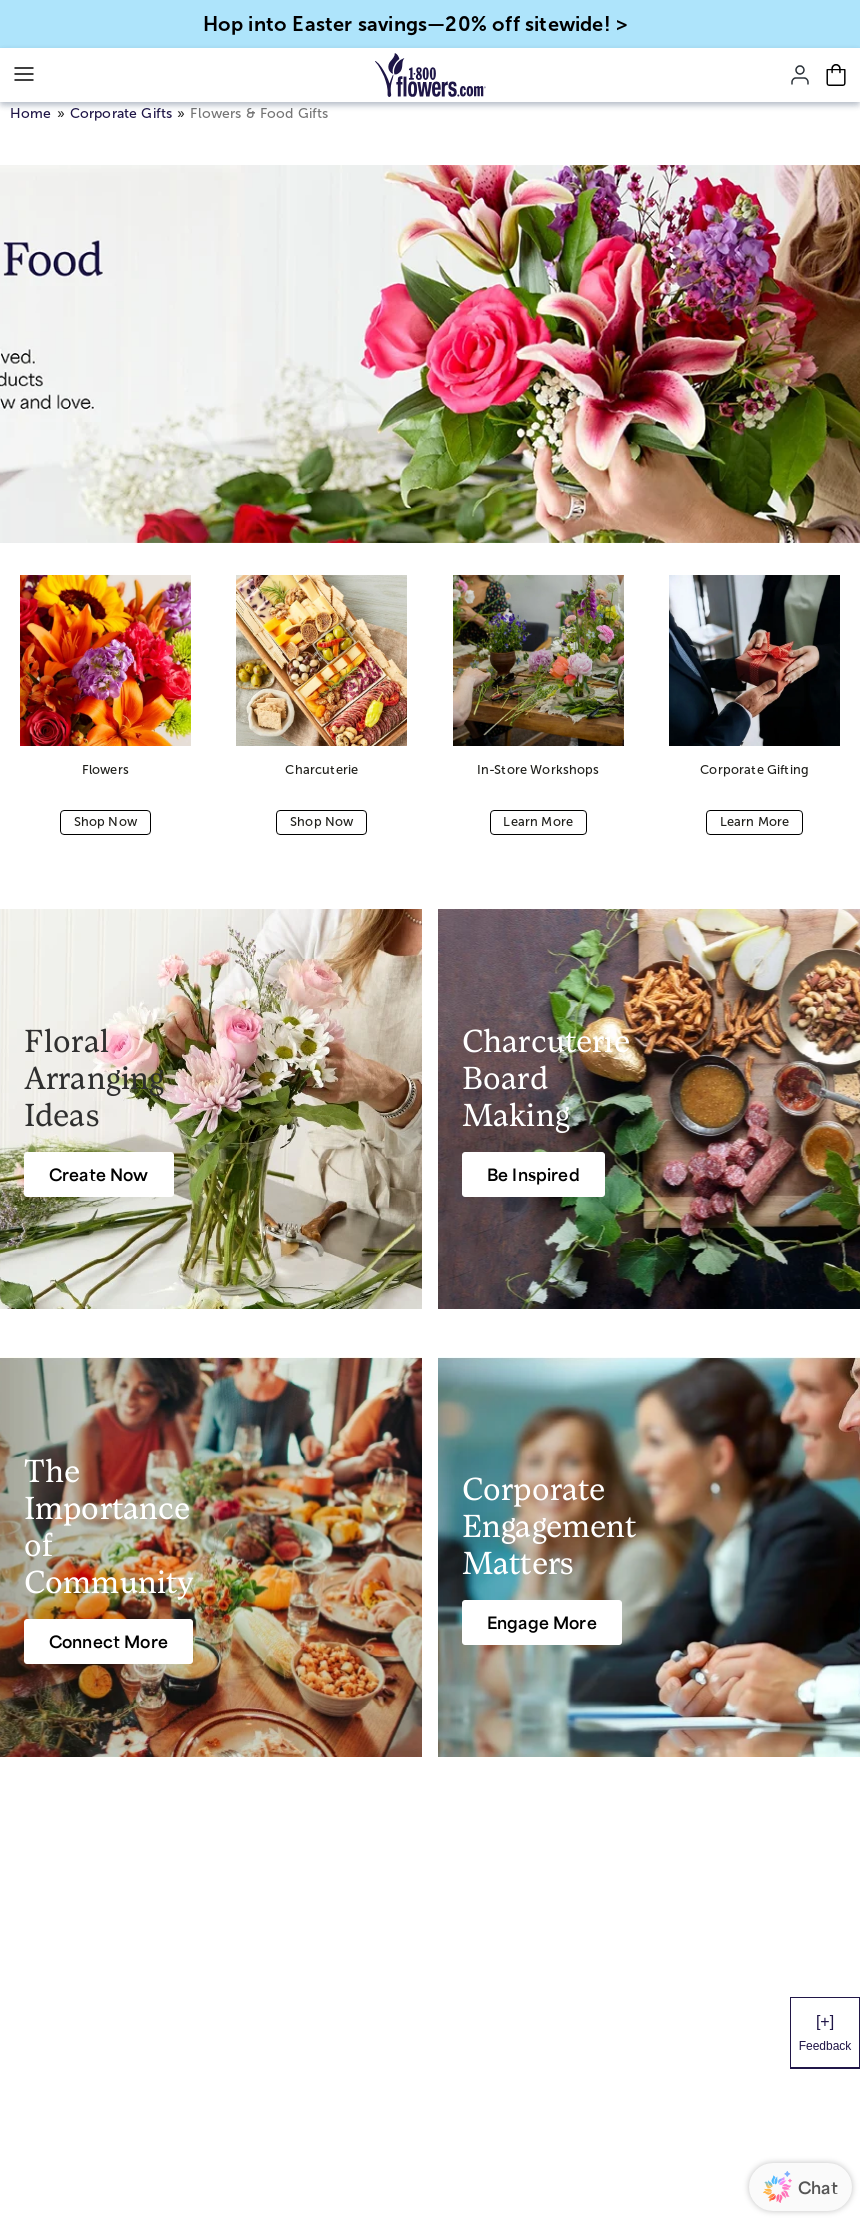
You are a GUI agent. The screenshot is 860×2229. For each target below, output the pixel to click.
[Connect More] (108, 1641)
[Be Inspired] (533, 1174)
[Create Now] (99, 1174)
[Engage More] (542, 1622)
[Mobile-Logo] (430, 75)
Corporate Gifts (121, 113)
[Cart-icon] (836, 75)
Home (31, 113)
